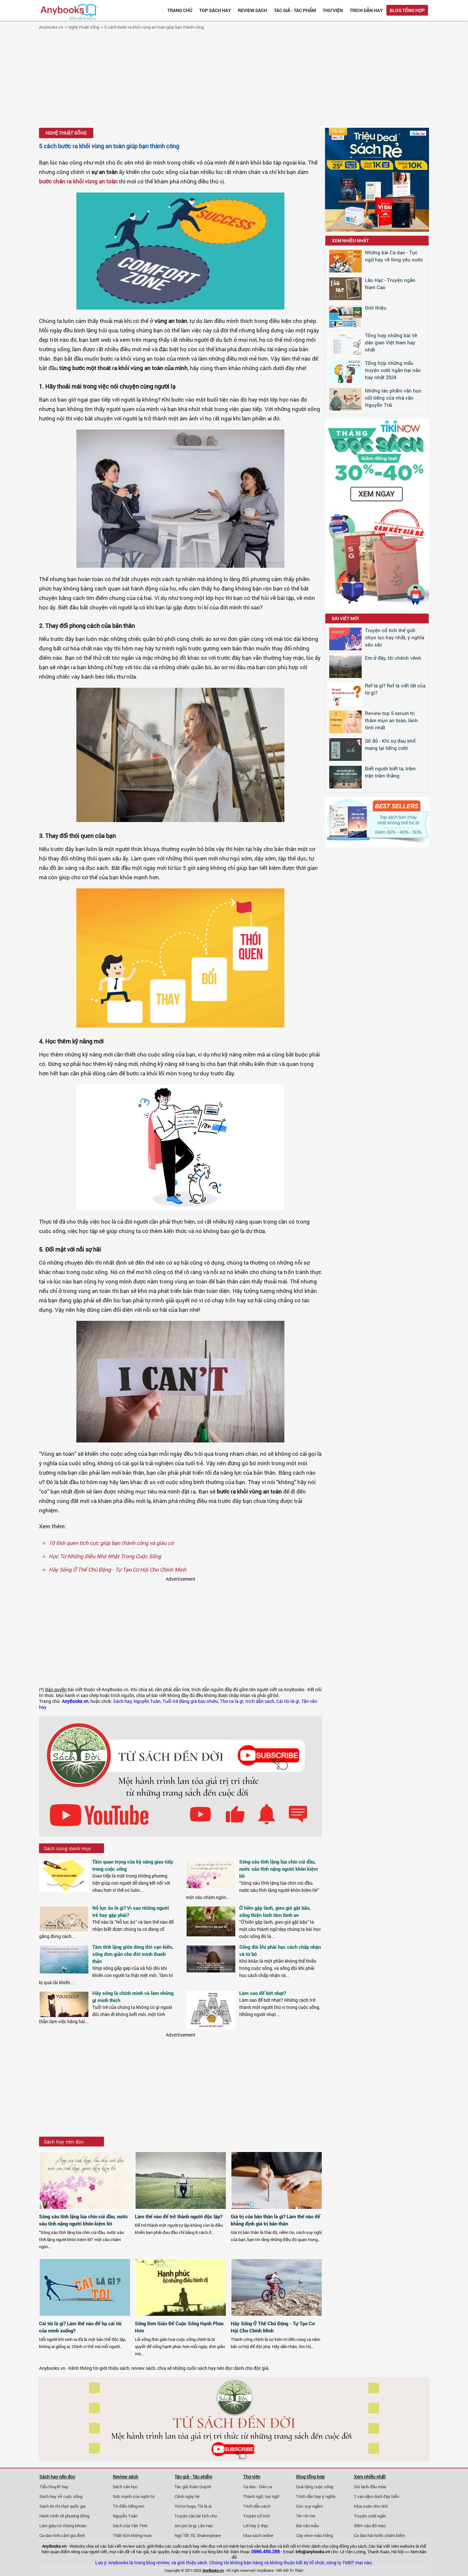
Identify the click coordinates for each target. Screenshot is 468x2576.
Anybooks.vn (51, 27)
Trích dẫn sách (256, 2506)
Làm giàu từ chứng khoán (62, 2526)
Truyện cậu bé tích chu (196, 2516)
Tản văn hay (306, 2515)
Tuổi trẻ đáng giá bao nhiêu (190, 1701)
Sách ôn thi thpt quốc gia (62, 2506)
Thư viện (333, 10)
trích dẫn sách (259, 1701)
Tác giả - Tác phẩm (295, 10)
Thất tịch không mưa (132, 2535)
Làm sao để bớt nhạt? (262, 1993)
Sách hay (122, 1701)
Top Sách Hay (215, 10)
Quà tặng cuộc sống (314, 2487)
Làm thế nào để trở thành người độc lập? (178, 2216)
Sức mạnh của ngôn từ (134, 2496)
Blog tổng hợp (407, 10)
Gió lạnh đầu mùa (370, 2487)
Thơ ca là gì (231, 1701)
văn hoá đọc (265, 2546)
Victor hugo (185, 2506)
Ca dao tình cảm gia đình (62, 2535)
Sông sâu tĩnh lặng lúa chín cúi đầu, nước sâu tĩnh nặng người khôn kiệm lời (278, 1868)
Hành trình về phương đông (64, 2516)
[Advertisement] (234, 79)
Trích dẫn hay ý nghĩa (315, 2496)
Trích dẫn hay (366, 10)
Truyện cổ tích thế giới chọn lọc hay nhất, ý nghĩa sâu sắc (394, 637)
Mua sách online (258, 2535)
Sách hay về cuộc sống (60, 2496)
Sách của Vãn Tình (130, 2526)
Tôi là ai (205, 2506)
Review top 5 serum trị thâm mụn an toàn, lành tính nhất (391, 720)
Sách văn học (125, 2487)
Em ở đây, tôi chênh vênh (393, 658)
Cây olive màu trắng (314, 2535)
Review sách (252, 10)
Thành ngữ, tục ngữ (261, 2496)
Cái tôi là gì (287, 1701)
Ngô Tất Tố (185, 2535)
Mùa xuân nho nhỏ (371, 2506)
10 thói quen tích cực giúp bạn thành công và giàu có (111, 1542)
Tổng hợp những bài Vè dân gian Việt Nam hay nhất (391, 342)
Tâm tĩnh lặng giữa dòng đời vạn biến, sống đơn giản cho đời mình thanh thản (132, 1954)
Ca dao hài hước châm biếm (379, 2535)
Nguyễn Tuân (147, 1701)
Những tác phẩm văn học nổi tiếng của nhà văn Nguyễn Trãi (393, 397)
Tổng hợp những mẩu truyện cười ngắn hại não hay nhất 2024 (393, 370)
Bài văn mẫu (307, 2526)
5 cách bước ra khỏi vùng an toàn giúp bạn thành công (154, 27)
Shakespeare (209, 2535)
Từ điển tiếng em (128, 2506)
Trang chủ (179, 10)
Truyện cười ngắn (370, 2516)
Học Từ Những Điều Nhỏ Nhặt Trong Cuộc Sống (105, 1556)
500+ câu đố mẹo (370, 2526)
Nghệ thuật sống (83, 27)
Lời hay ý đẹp (255, 2526)
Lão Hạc (205, 2526)
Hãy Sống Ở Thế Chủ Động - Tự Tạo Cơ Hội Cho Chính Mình (117, 1569)
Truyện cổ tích (256, 2516)
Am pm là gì (185, 2526)
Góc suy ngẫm (309, 2506)
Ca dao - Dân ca (257, 2487)
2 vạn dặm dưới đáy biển (376, 2496)
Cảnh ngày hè (187, 2496)
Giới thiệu (375, 307)
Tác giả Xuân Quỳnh (193, 2487)
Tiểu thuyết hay (54, 2487)
